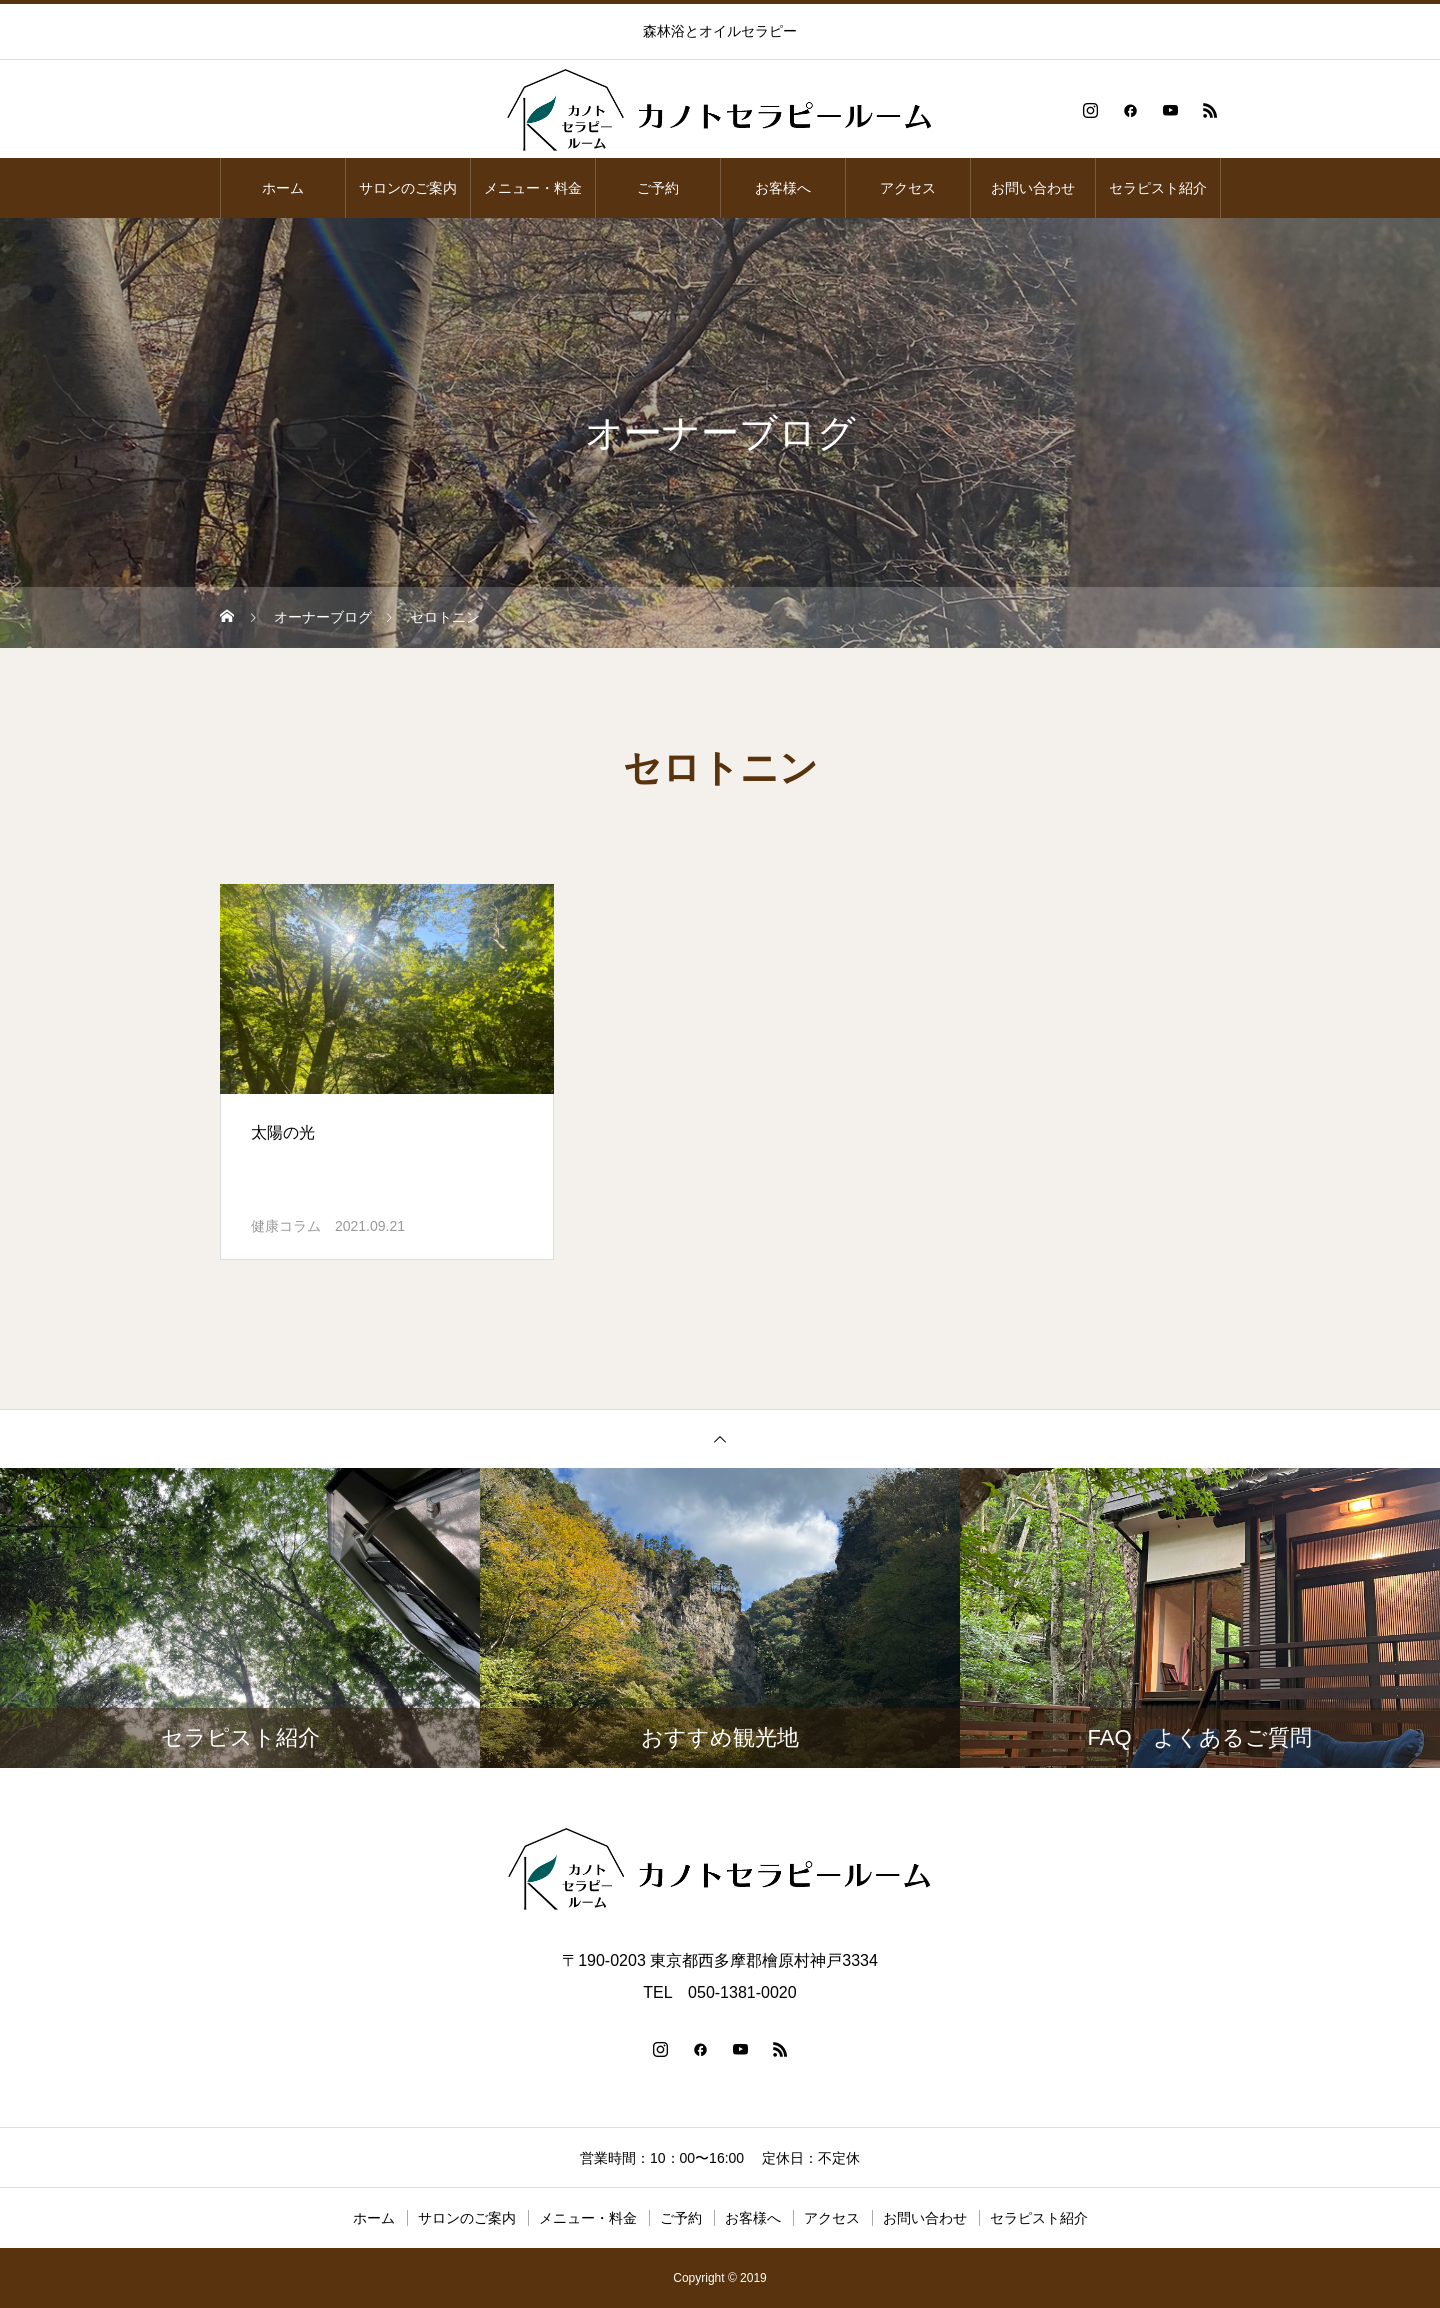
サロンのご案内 (408, 188)
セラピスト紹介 (1158, 188)
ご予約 (658, 188)
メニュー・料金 (533, 188)
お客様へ (783, 188)
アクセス (908, 188)
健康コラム (286, 1226)
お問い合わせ (1033, 188)
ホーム (283, 188)
